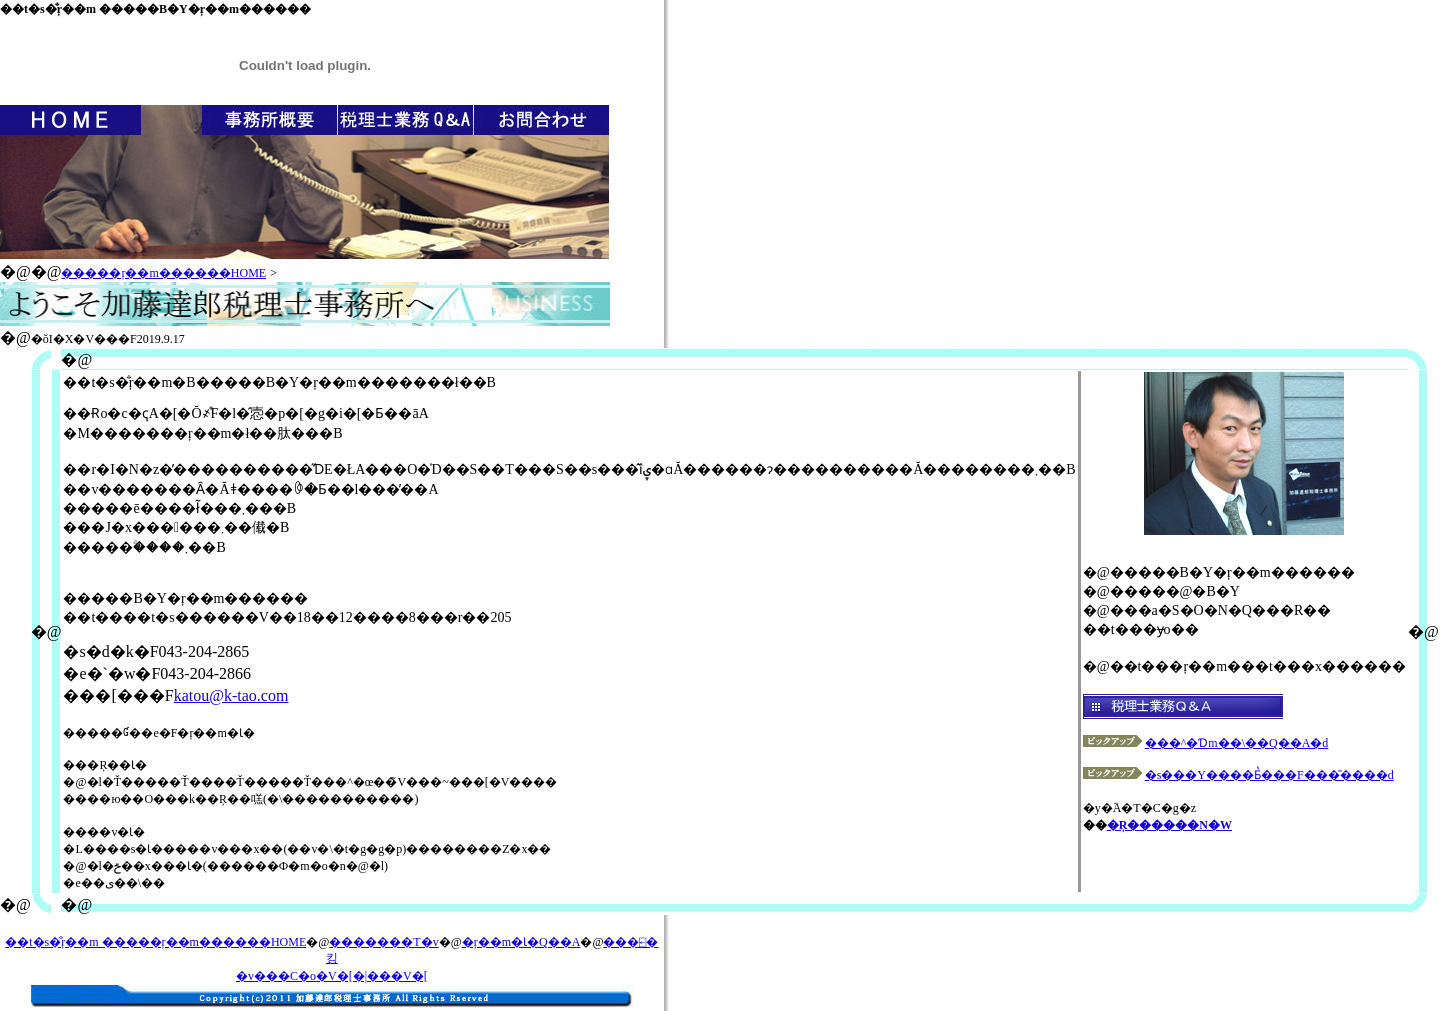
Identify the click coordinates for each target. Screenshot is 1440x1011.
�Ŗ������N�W (1169, 825)
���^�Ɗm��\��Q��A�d (1206, 743)
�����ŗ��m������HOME (163, 273)
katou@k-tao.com (231, 695)
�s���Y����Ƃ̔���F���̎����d (1238, 775)
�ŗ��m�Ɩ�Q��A (521, 942)
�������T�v (383, 942)
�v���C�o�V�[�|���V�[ (332, 976)
